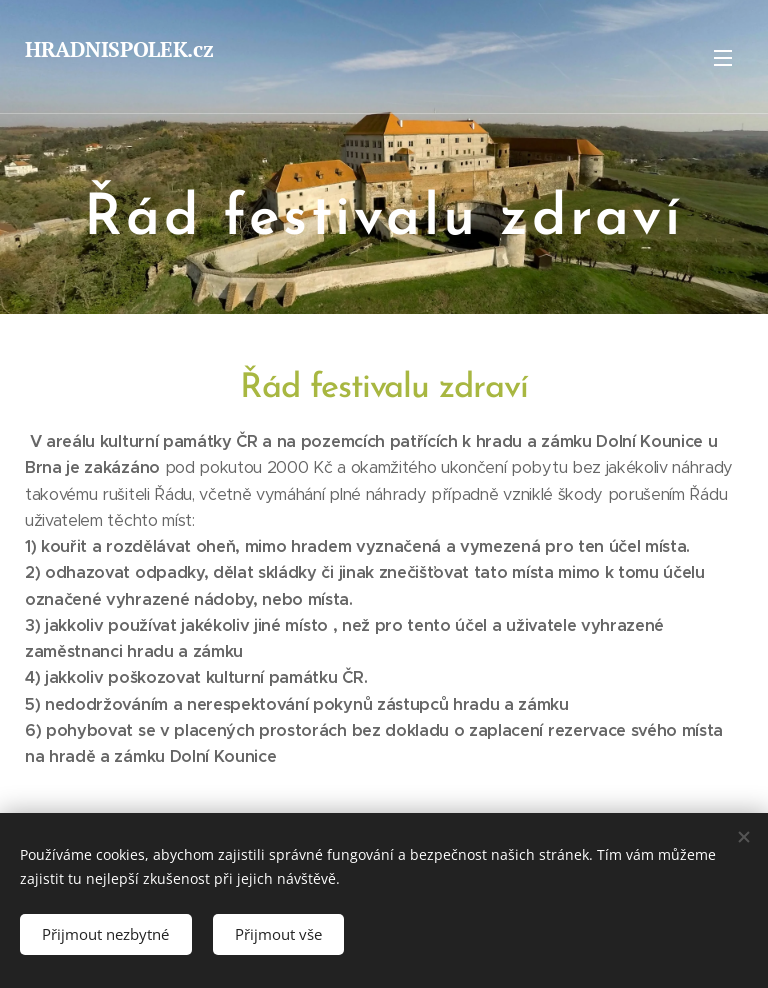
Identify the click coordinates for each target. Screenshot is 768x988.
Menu (723, 58)
